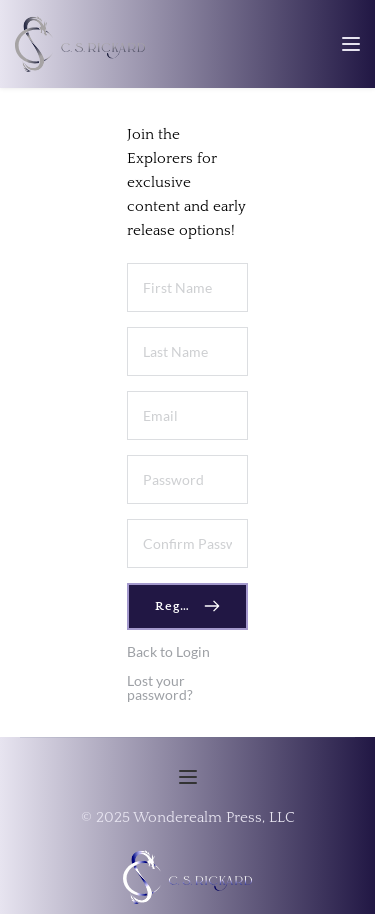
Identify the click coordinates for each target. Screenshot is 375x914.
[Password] (187, 479)
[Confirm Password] (187, 543)
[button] (351, 44)
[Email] (187, 415)
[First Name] (187, 287)
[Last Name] (187, 351)
